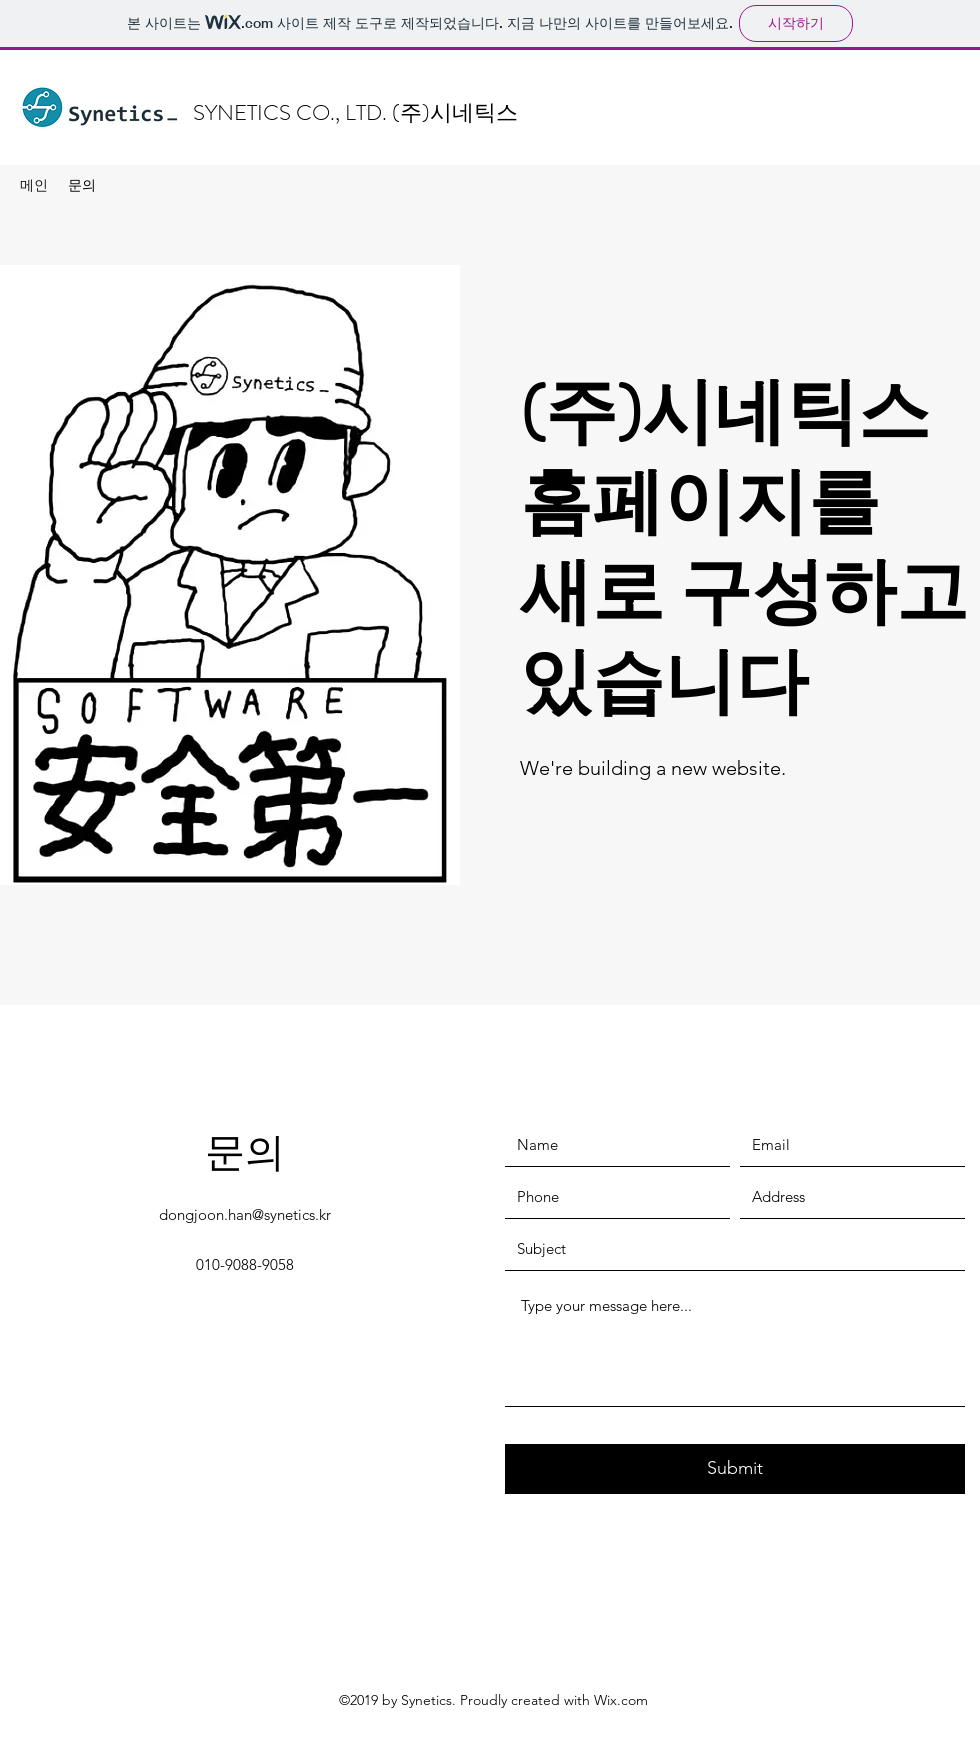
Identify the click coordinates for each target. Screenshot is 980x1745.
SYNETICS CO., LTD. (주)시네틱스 (355, 112)
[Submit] (735, 1469)
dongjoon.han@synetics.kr (245, 1214)
